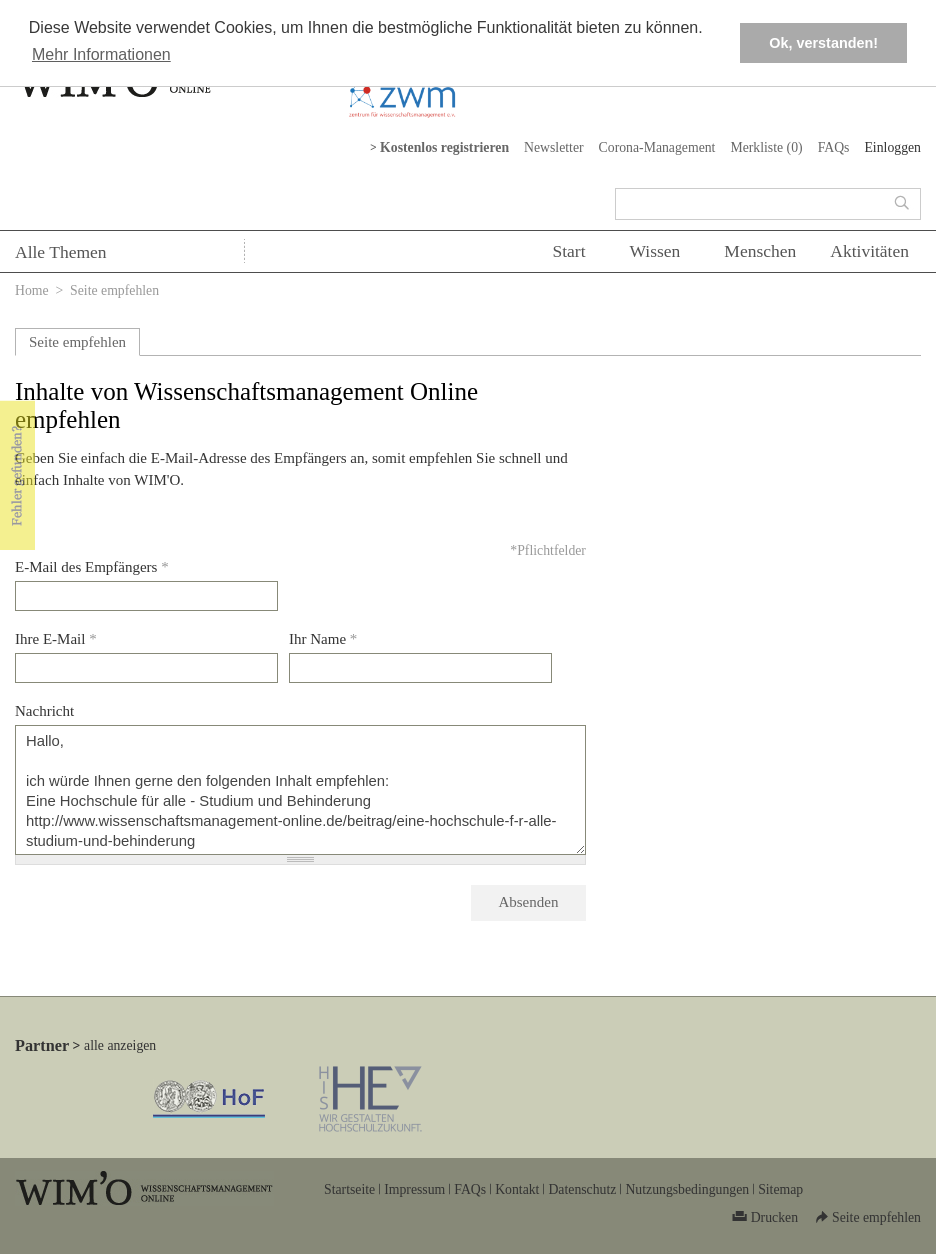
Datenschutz (582, 1189)
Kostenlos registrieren (444, 147)
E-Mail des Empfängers (92, 567)
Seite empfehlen (77, 342)
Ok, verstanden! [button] (823, 43)
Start (568, 251)
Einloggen (892, 147)
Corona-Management (657, 147)
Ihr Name (323, 639)
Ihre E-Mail (56, 639)
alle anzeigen (120, 1045)
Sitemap (780, 1189)
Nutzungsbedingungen (687, 1189)
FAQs (834, 147)
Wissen (655, 251)
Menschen (760, 251)
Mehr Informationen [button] (101, 54)
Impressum (414, 1189)
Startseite (349, 1189)
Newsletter (554, 147)
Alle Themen (61, 252)
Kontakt (517, 1189)
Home (32, 290)
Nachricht (44, 711)
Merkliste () (766, 147)
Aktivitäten (869, 251)
